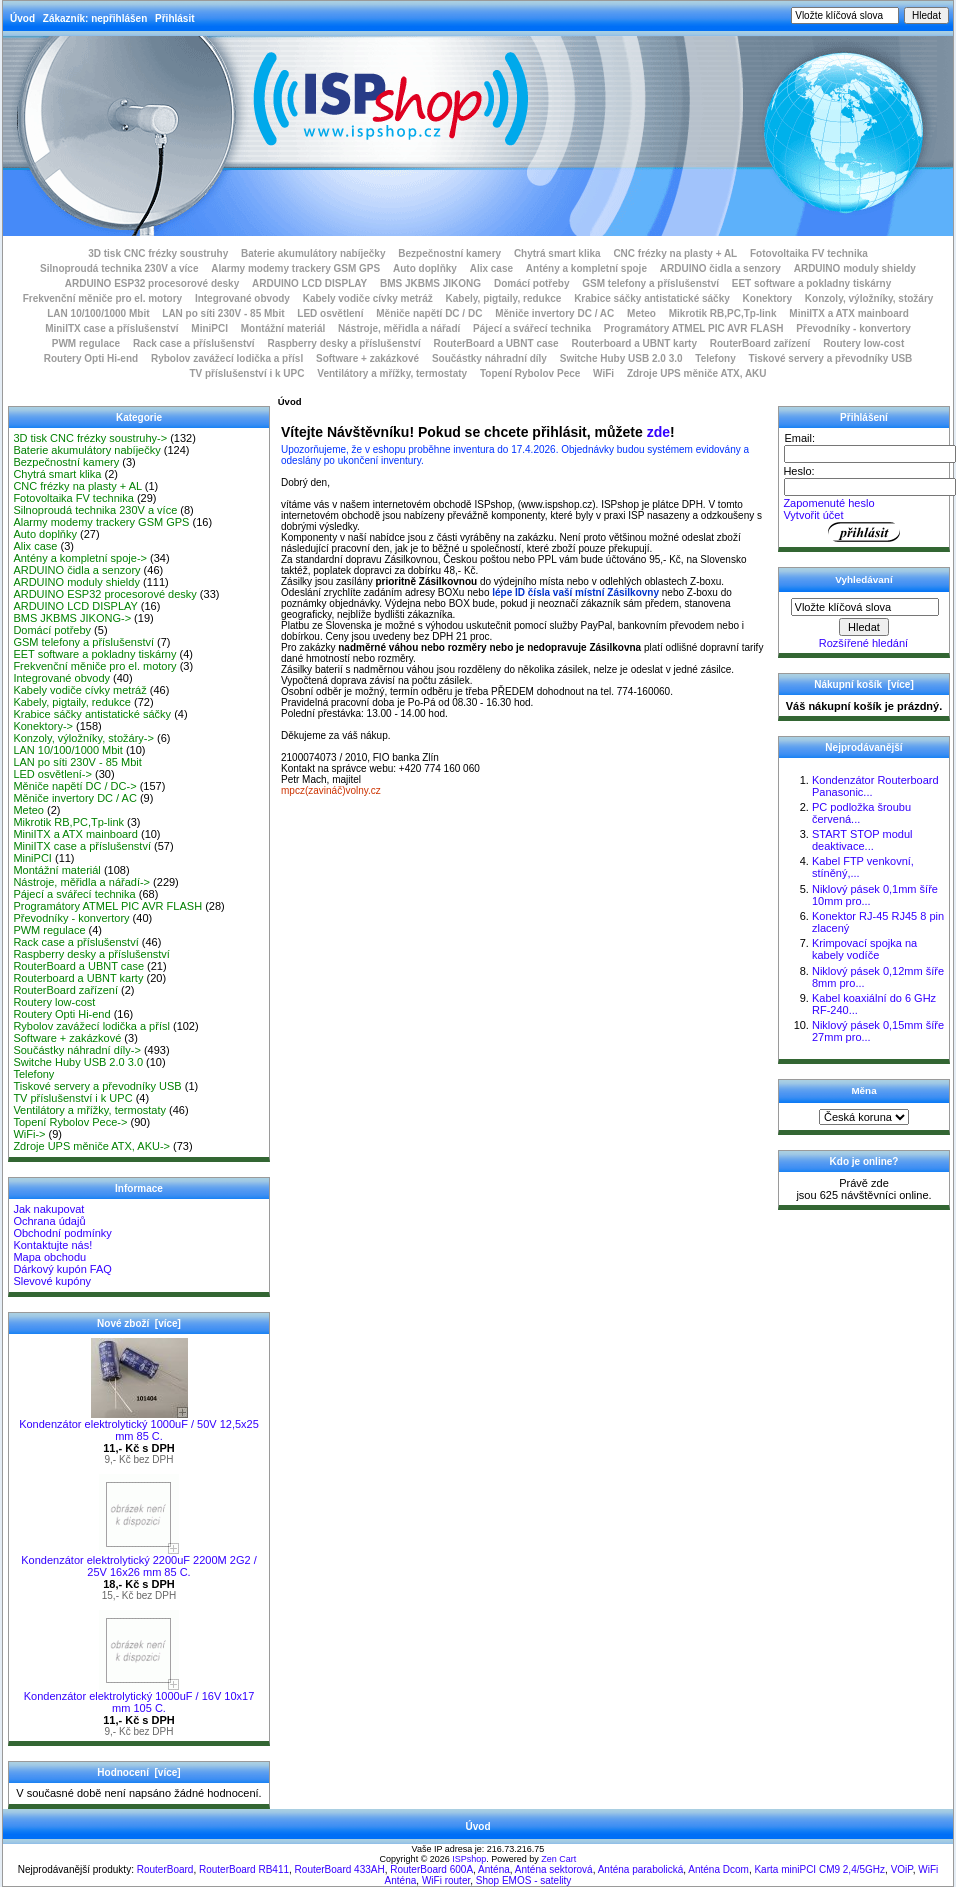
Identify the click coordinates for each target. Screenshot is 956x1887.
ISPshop (469, 1859)
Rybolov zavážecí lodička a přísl (227, 358)
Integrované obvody (242, 298)
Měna (863, 1090)
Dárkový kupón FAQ (62, 1269)
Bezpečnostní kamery (449, 253)
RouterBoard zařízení (760, 343)
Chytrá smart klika (557, 253)
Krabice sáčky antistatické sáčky (652, 298)
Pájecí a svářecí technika (532, 328)
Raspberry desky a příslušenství (343, 343)
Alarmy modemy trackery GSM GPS (295, 268)
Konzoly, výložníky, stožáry (869, 298)
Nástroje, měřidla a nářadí (399, 328)
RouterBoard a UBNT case (496, 343)
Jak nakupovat (48, 1209)
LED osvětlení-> (52, 774)
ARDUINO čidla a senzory (720, 268)
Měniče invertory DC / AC (554, 313)
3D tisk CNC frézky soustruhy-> (90, 438)
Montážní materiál (283, 328)
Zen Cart (558, 1859)
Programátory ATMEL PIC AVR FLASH (694, 328)
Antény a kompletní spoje (586, 268)
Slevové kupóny (52, 1281)
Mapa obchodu (49, 1257)
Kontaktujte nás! (52, 1245)
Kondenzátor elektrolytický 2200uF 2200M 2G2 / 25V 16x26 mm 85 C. (138, 1561)
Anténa (494, 1869)
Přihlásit (174, 18)
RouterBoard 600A (431, 1869)
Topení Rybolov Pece (530, 373)
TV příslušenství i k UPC (246, 373)
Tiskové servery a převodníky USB (831, 358)
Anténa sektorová (554, 1869)
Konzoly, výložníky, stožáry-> (83, 738)
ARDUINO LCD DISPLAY (309, 283)
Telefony (715, 358)
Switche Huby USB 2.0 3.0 (621, 358)
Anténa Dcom (718, 1869)
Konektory (767, 298)
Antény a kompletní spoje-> (80, 558)
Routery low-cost (863, 343)
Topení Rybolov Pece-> (70, 1122)
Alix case (491, 268)
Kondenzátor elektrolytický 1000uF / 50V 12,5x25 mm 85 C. (139, 1425)
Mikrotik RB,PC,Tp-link (723, 313)
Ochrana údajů (49, 1221)
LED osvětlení (330, 313)
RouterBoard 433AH (340, 1869)
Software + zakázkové (367, 358)
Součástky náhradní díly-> (77, 1050)
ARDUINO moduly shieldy (855, 268)
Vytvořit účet (813, 515)
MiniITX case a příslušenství (111, 328)
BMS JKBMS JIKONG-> (72, 618)
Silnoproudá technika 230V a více (119, 268)
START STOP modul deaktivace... (862, 840)
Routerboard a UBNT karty (634, 343)
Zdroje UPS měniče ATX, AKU (697, 373)
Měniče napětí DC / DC (429, 313)
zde (658, 432)
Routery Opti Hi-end (91, 358)
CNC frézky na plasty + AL (675, 253)
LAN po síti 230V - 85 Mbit (223, 313)
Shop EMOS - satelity (524, 1880)
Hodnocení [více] (138, 1772)
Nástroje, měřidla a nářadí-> (81, 882)
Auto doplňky (425, 268)
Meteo (641, 313)
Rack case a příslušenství (194, 343)
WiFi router (446, 1880)
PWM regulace (86, 343)
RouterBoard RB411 (244, 1869)
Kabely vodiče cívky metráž (368, 298)
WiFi (603, 373)
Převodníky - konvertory (853, 328)
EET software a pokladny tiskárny (812, 283)
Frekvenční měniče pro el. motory (103, 298)
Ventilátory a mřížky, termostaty (392, 373)
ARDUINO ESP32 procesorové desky (152, 283)
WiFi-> (29, 1134)
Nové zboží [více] (139, 1323)
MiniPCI (209, 328)
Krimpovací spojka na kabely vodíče (864, 949)
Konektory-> (43, 726)
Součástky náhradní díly (489, 358)
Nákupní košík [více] (863, 684)
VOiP (902, 1869)
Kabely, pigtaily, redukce (504, 298)
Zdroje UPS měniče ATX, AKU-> (91, 1146)
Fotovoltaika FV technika (809, 253)
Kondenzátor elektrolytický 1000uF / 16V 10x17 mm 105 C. (139, 1697)
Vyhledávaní (863, 579)
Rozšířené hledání (863, 643)
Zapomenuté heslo (828, 503)
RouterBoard (165, 1869)
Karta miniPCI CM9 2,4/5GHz (819, 1869)
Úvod (22, 18)
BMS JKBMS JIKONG (430, 283)
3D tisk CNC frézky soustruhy (158, 253)
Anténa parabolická (641, 1869)
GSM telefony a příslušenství (650, 283)
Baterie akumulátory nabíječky (313, 253)
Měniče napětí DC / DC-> (74, 786)
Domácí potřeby (532, 283)
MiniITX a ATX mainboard (848, 313)
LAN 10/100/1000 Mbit (98, 313)
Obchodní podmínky (62, 1233)
